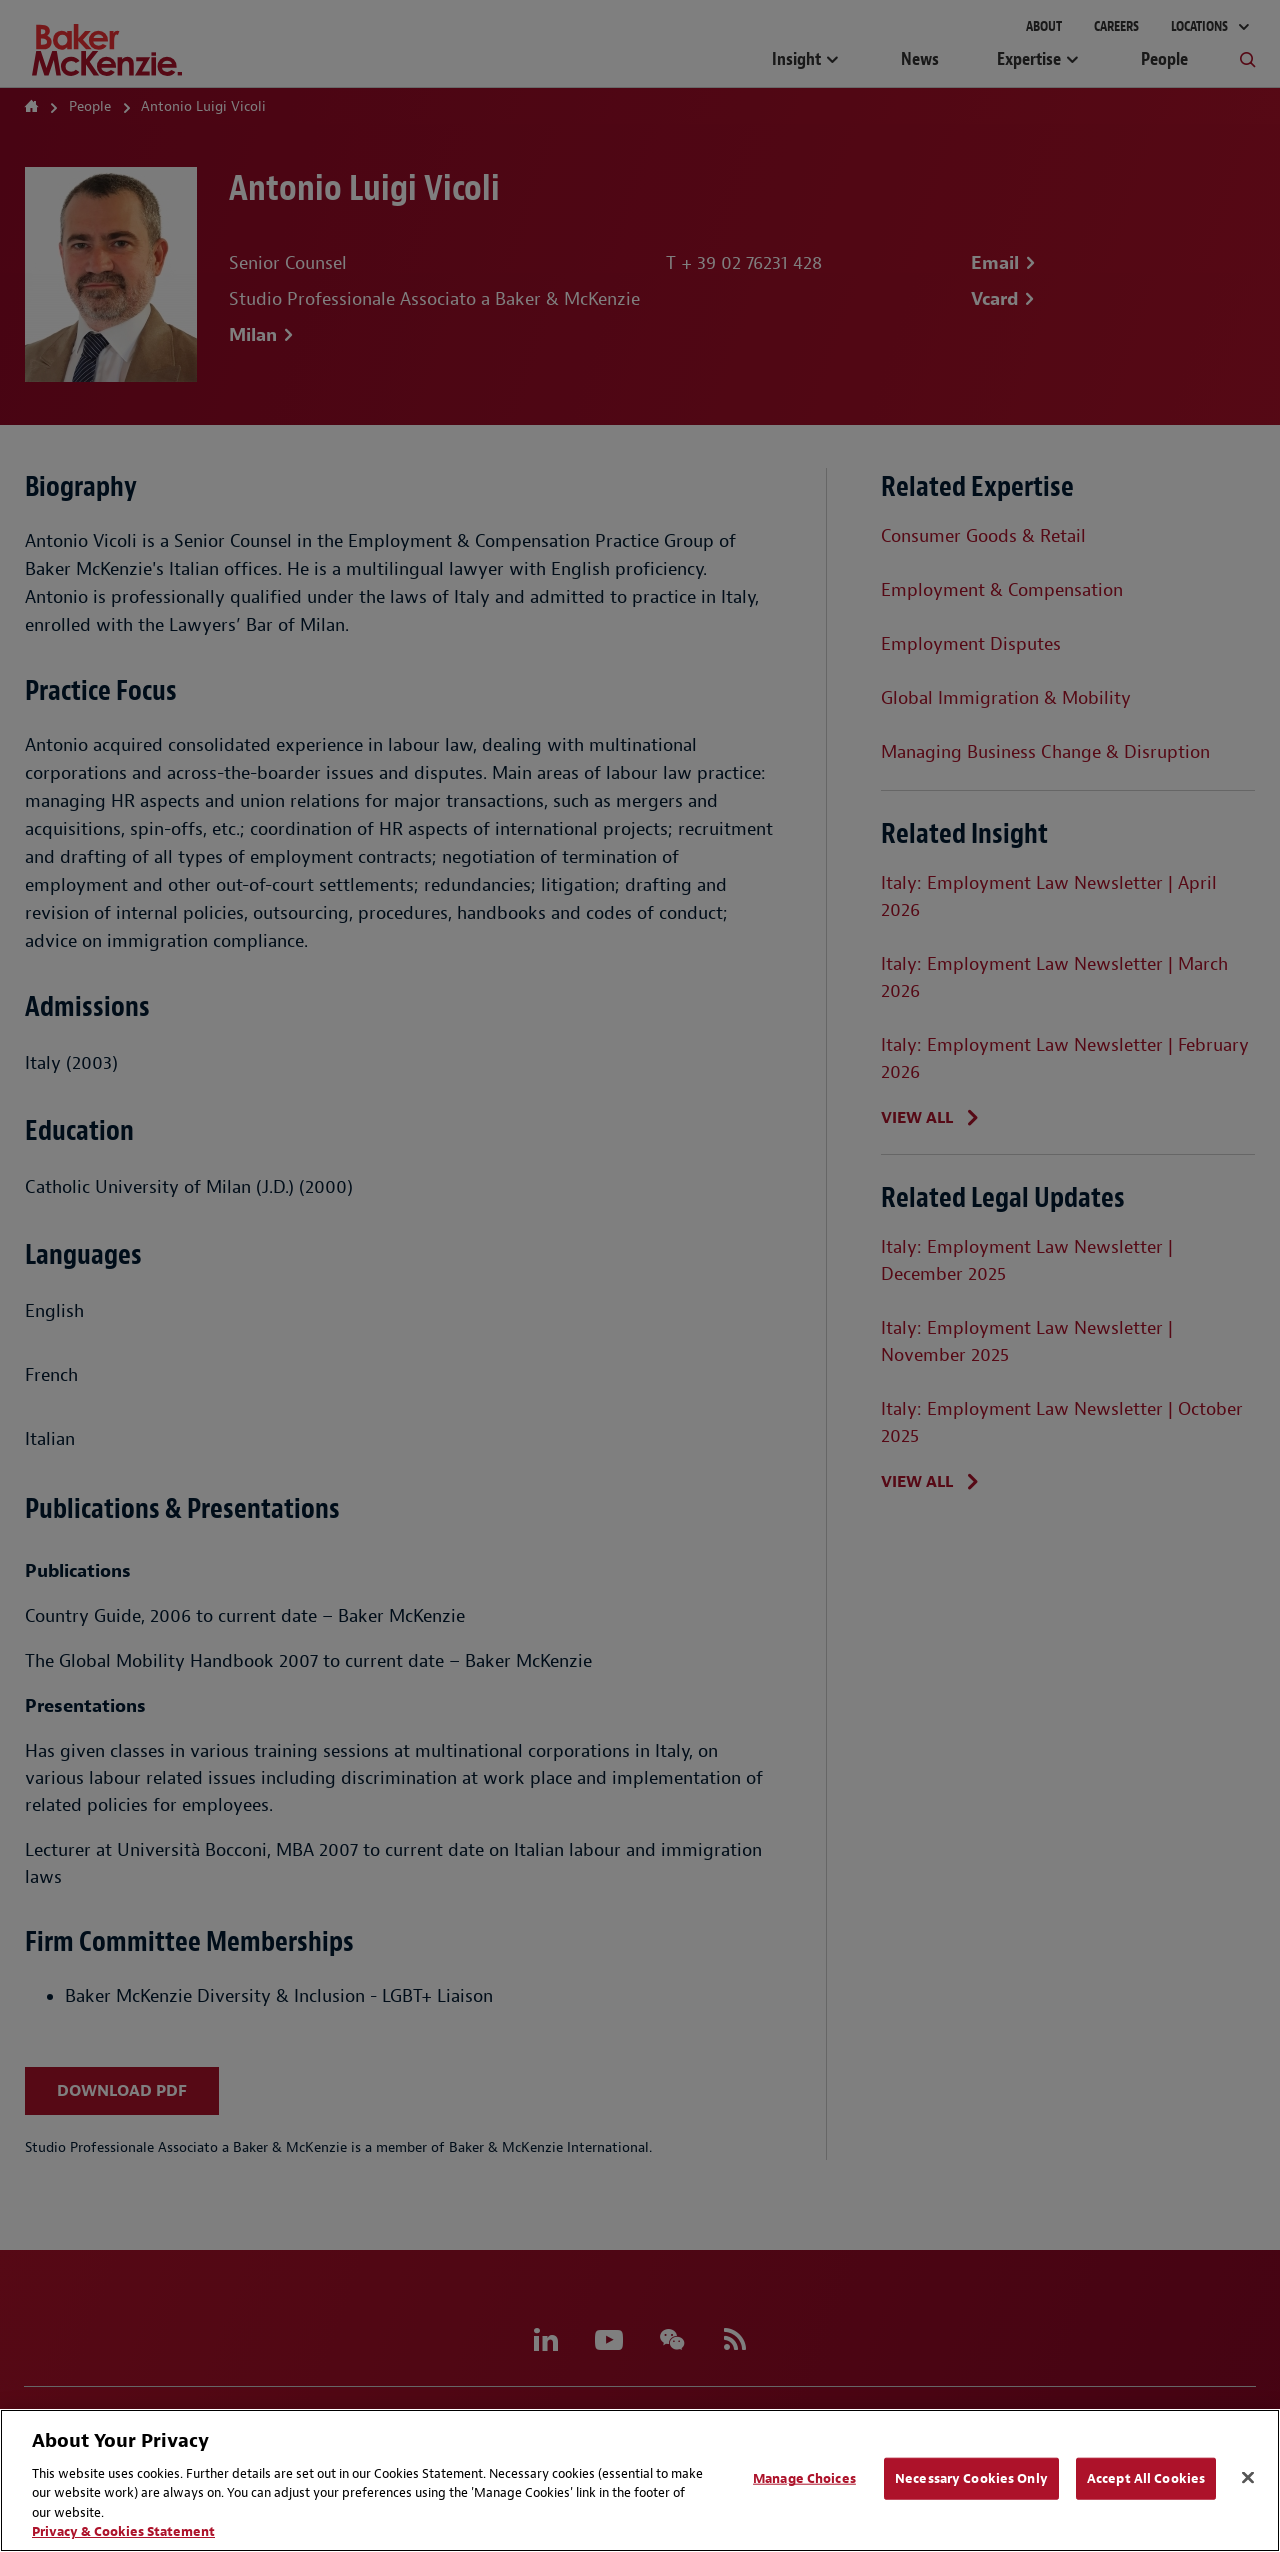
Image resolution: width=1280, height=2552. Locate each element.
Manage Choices (804, 2478)
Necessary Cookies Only (971, 2478)
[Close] (1248, 2478)
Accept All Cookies (1146, 2478)
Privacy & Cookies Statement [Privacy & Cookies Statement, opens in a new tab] (123, 2531)
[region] (640, 2480)
